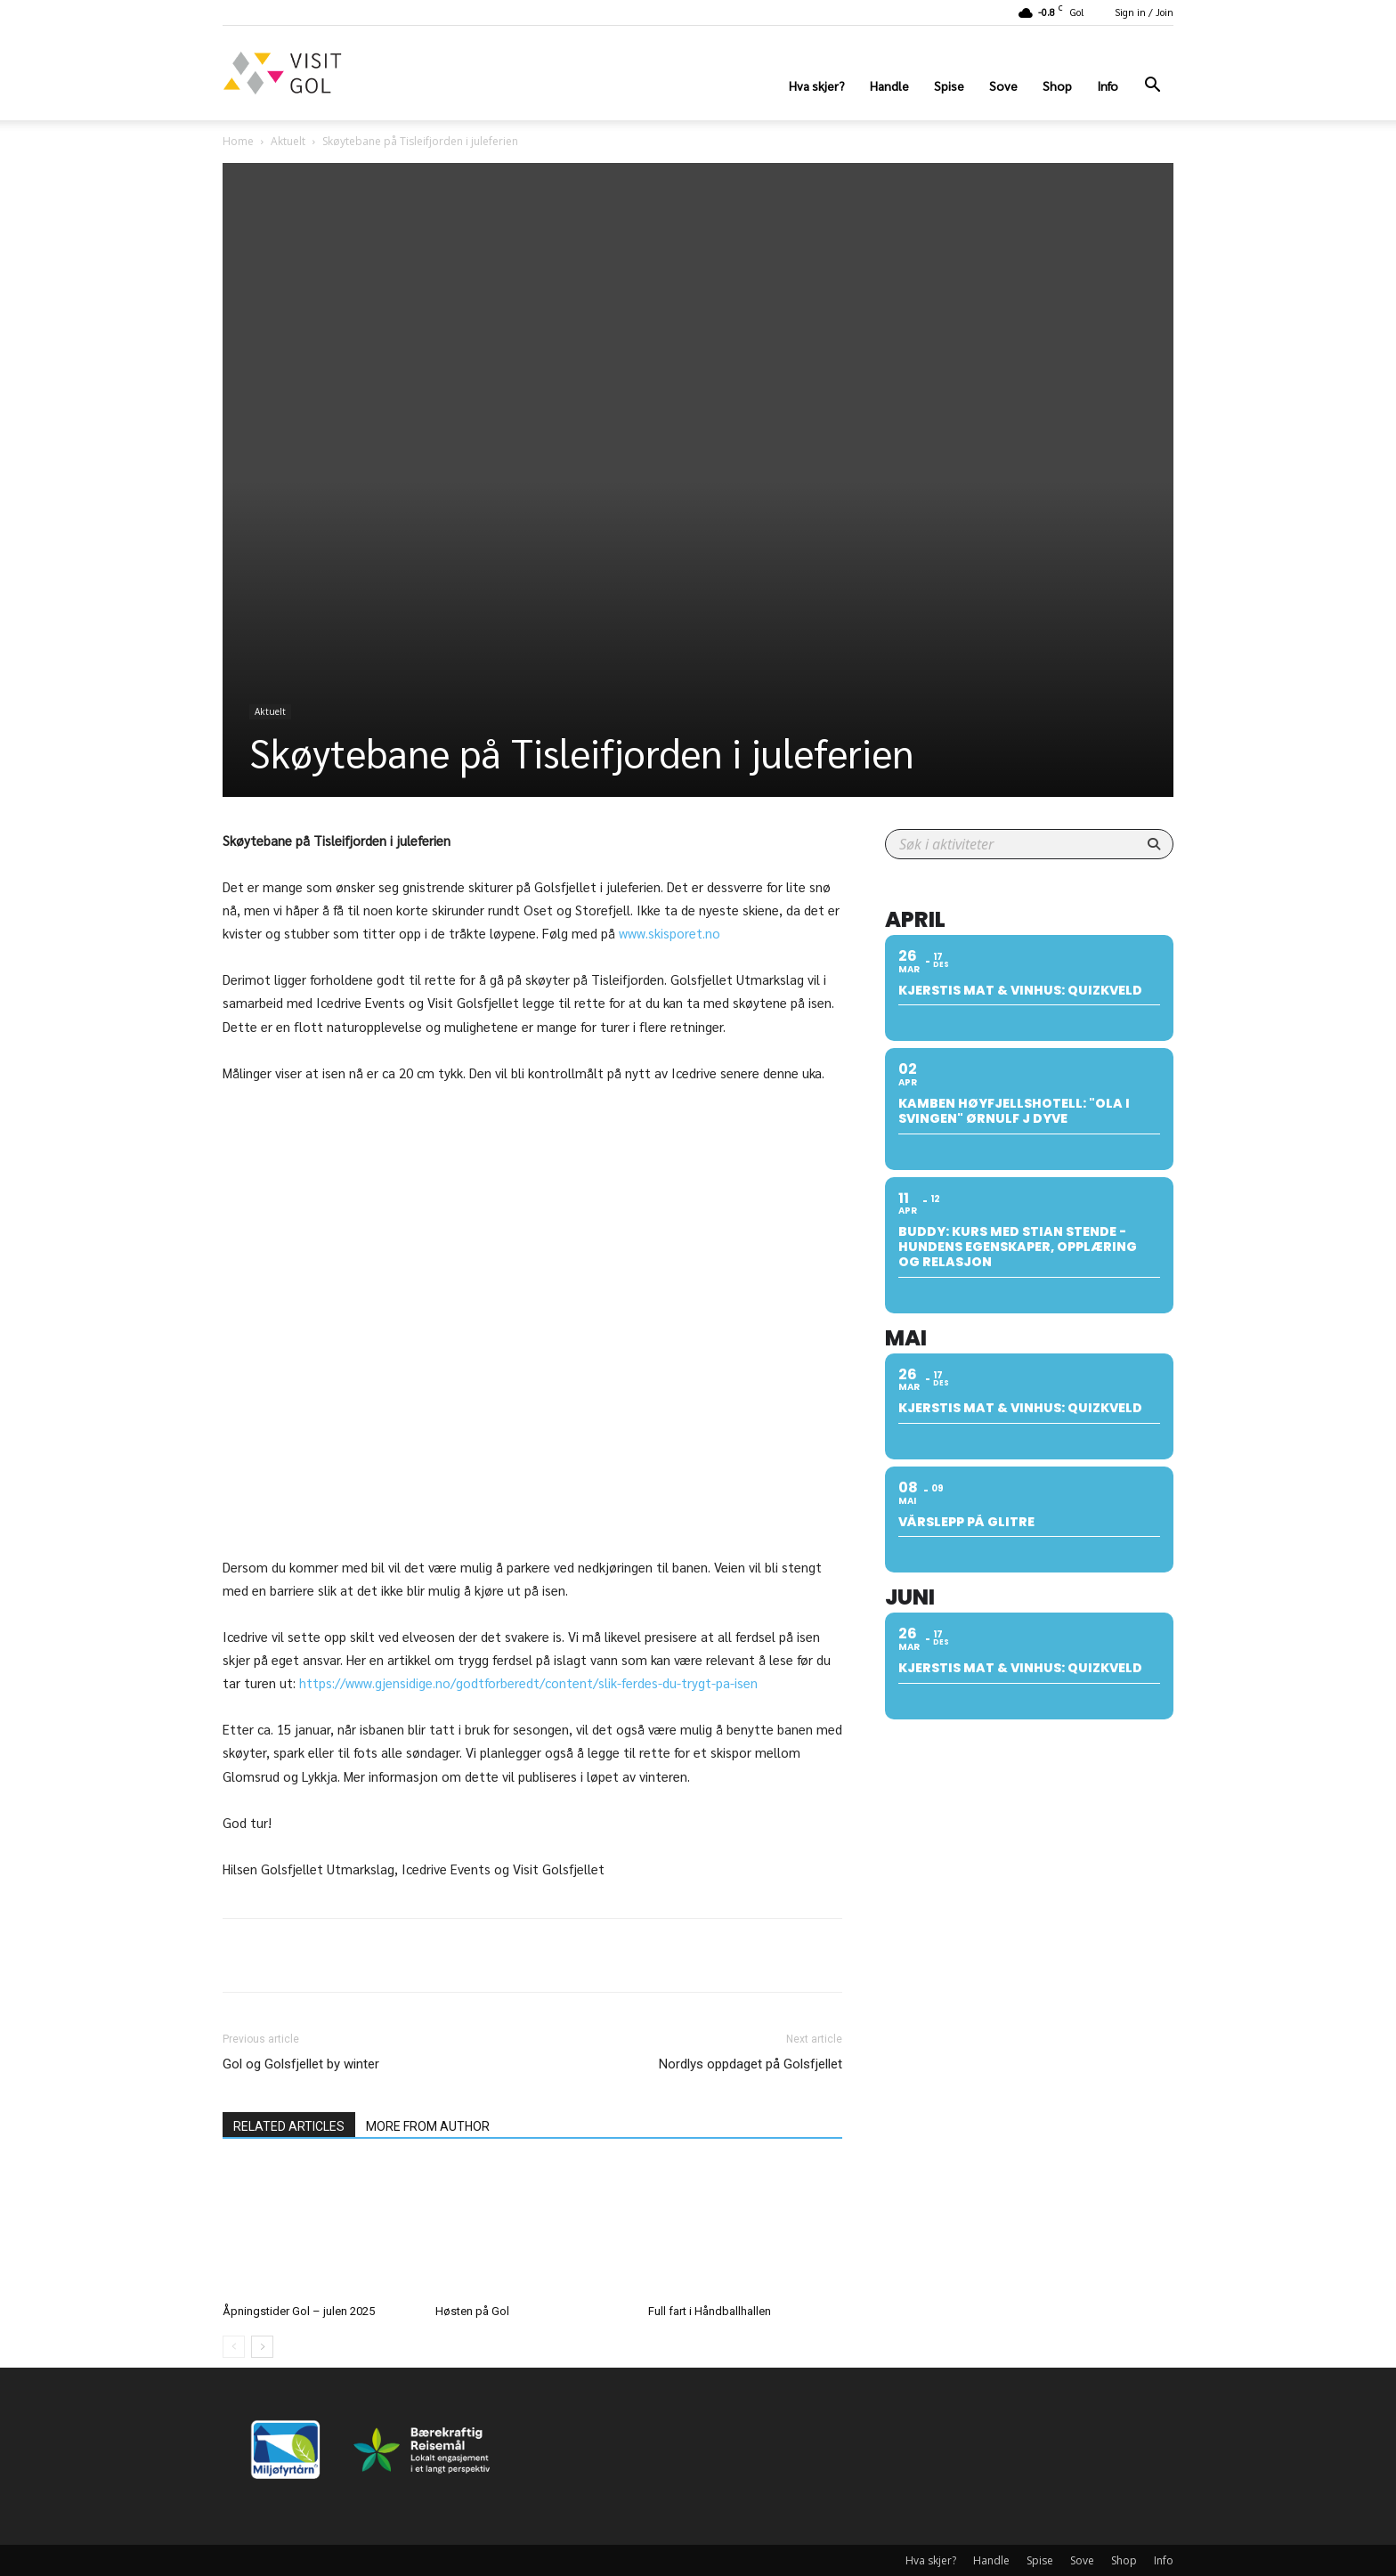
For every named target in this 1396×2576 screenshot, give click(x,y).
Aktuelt (288, 141)
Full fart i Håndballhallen (709, 2311)
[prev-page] (234, 2347)
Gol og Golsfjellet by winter (301, 2064)
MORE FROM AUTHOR (428, 2126)
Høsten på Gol (472, 2311)
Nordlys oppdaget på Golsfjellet (750, 2064)
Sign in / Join (1144, 12)
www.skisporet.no (669, 932)
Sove (1003, 85)
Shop (1057, 85)
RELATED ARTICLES (289, 2126)
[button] (1152, 86)
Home (238, 141)
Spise (949, 85)
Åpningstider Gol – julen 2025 (299, 2311)
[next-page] (262, 2347)
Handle (889, 85)
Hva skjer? (817, 85)
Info (1107, 85)
